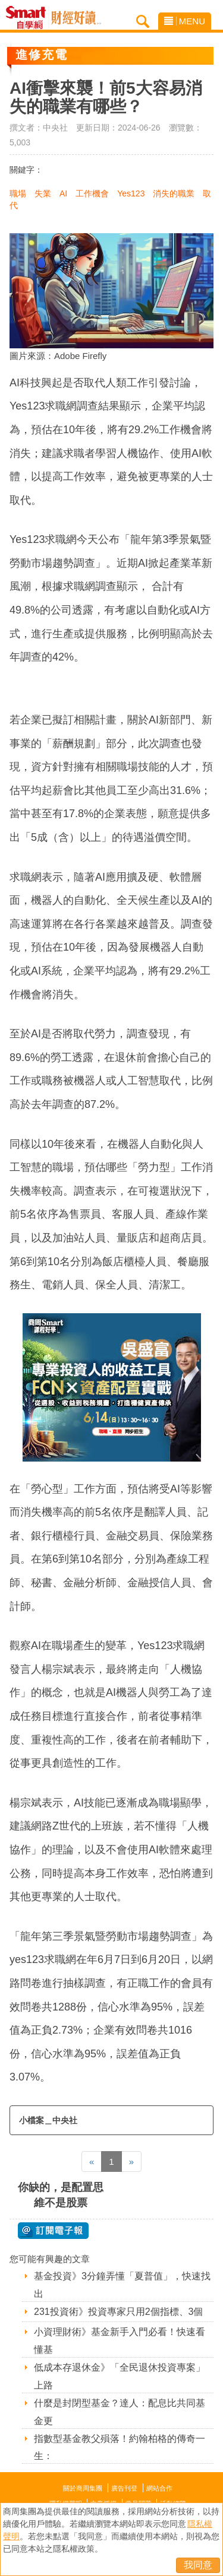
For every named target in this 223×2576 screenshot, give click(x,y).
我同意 (198, 2565)
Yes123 (131, 193)
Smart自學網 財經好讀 (76, 18)
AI (63, 193)
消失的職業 (173, 193)
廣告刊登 (124, 2488)
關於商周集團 (82, 2488)
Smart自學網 (29, 18)
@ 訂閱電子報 (53, 2230)
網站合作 (159, 2488)
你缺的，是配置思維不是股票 (60, 2194)
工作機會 (92, 193)
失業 (42, 193)
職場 (18, 193)
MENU (184, 21)
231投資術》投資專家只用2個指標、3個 (118, 2312)
